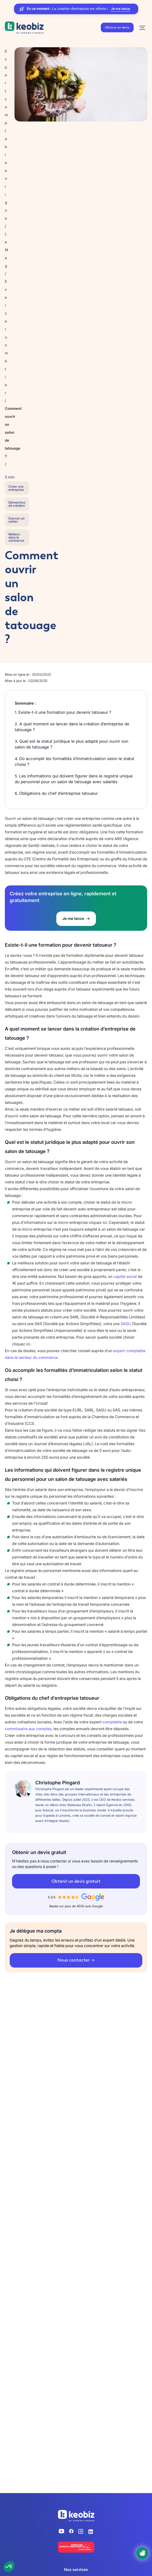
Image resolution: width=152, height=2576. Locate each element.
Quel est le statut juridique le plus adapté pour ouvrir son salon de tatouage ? (74, 744)
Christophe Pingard (57, 1783)
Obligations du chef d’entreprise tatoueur (58, 793)
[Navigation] (142, 28)
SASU (126, 1323)
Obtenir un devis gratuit (76, 1881)
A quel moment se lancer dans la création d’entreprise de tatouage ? (74, 726)
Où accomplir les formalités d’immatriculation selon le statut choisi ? (70, 761)
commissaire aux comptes (28, 1728)
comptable (112, 1722)
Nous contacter (73, 1960)
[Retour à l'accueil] (24, 27)
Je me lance (120, 9)
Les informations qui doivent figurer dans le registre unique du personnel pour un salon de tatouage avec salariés (76, 778)
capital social (125, 1276)
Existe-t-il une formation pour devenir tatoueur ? (65, 712)
